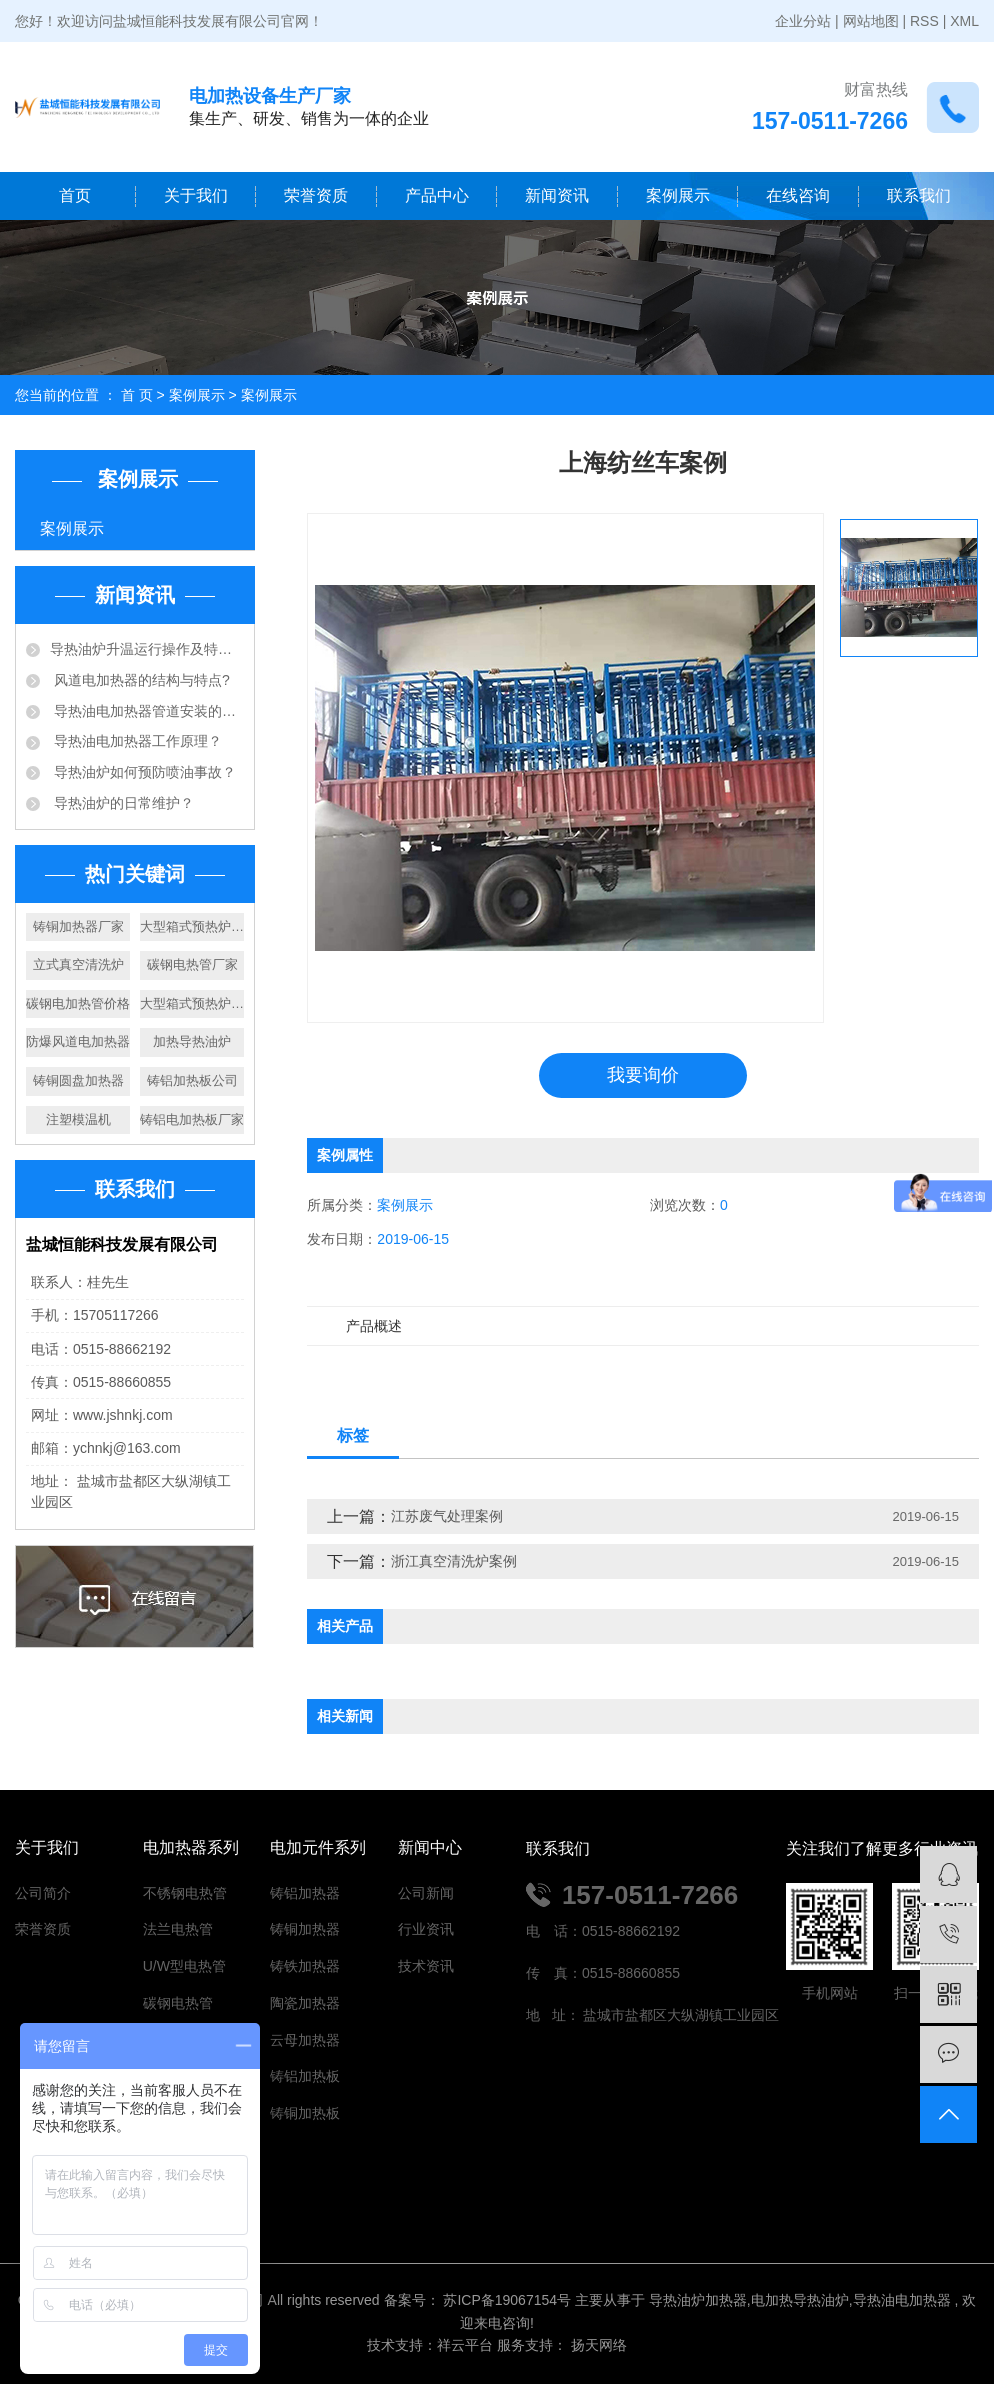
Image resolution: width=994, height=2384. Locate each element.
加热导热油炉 (192, 1041)
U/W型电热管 (184, 1966)
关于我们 (196, 195)
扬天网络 (597, 2345)
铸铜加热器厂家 (78, 926)
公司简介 (43, 1893)
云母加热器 (305, 2040)
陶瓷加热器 (305, 2003)
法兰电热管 (178, 1929)
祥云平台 (465, 2345)
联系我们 (919, 195)
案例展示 (678, 195)
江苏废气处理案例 (447, 1516)
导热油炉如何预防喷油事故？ (143, 772)
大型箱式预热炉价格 (192, 1003)
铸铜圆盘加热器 (78, 1080)
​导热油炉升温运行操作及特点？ (147, 649)
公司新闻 (426, 1893)
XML (964, 21)
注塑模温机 (78, 1119)
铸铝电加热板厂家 (192, 1119)
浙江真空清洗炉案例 (454, 1561)
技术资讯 (426, 1966)
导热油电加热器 (902, 2300)
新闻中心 (430, 1847)
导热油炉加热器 (698, 2300)
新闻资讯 (557, 195)
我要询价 (643, 1075)
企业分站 (803, 21)
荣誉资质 (316, 195)
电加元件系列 (318, 1847)
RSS (924, 21)
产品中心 (437, 195)
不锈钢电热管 (185, 1893)
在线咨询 (798, 195)
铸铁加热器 (305, 1966)
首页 (75, 195)
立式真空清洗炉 (78, 964)
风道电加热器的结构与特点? (140, 680)
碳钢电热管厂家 (192, 964)
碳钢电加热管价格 (78, 1003)
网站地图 (871, 21)
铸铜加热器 (305, 1929)
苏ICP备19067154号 (507, 2300)
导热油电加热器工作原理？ (136, 741)
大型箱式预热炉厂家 (192, 926)
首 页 (137, 395)
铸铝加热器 (305, 1893)
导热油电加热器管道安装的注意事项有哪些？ (147, 711)
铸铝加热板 (305, 2076)
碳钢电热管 (178, 2003)
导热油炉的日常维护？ (122, 803)
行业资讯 (426, 1929)
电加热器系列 (191, 1847)
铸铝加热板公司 (192, 1080)
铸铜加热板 (305, 2113)
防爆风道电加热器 (78, 1041)
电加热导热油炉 (800, 2300)
